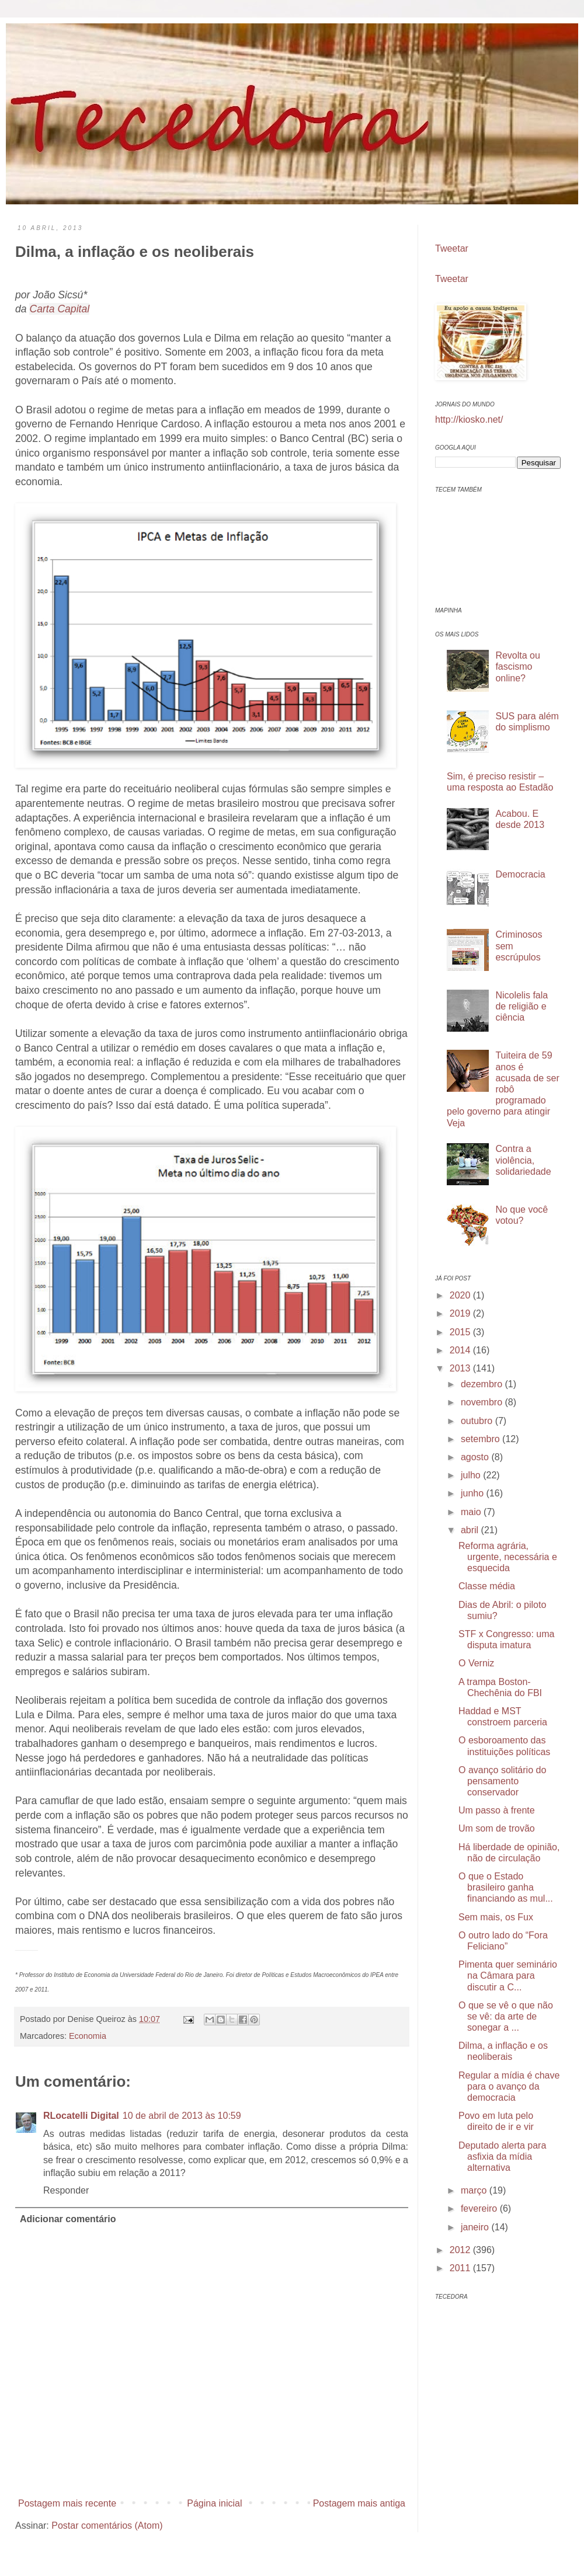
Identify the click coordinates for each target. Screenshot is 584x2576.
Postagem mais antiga (359, 2503)
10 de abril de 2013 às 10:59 (182, 2116)
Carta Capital (59, 309)
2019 (461, 1313)
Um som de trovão (496, 1828)
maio (472, 1512)
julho (472, 1475)
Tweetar (451, 248)
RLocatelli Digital (81, 2116)
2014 (461, 1350)
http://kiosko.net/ (469, 419)
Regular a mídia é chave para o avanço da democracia (508, 2086)
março (475, 2190)
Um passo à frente (496, 1810)
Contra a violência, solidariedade (523, 1160)
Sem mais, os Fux (495, 1917)
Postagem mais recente (67, 2503)
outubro (478, 1421)
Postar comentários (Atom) (106, 2525)
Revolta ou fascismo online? (517, 666)
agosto (476, 1457)
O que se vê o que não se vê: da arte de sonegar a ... (505, 2016)
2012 (461, 2250)
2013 (461, 1368)
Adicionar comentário (68, 2219)
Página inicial (214, 2503)
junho (473, 1493)
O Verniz (476, 1663)
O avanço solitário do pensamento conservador (502, 1781)
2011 (461, 2268)
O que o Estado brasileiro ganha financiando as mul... (505, 1887)
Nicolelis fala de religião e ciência (521, 1006)
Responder (66, 2190)
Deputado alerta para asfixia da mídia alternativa (502, 2156)
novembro (483, 1402)
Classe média (486, 1586)
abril (471, 1530)
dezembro (483, 1384)
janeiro (476, 2227)
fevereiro (480, 2208)
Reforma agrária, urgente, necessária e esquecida (507, 1557)
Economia (87, 2036)
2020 (461, 1295)
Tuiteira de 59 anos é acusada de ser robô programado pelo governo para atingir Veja (503, 1088)
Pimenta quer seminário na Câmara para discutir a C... (507, 1975)
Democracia (520, 874)
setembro (481, 1439)
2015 (461, 1332)
